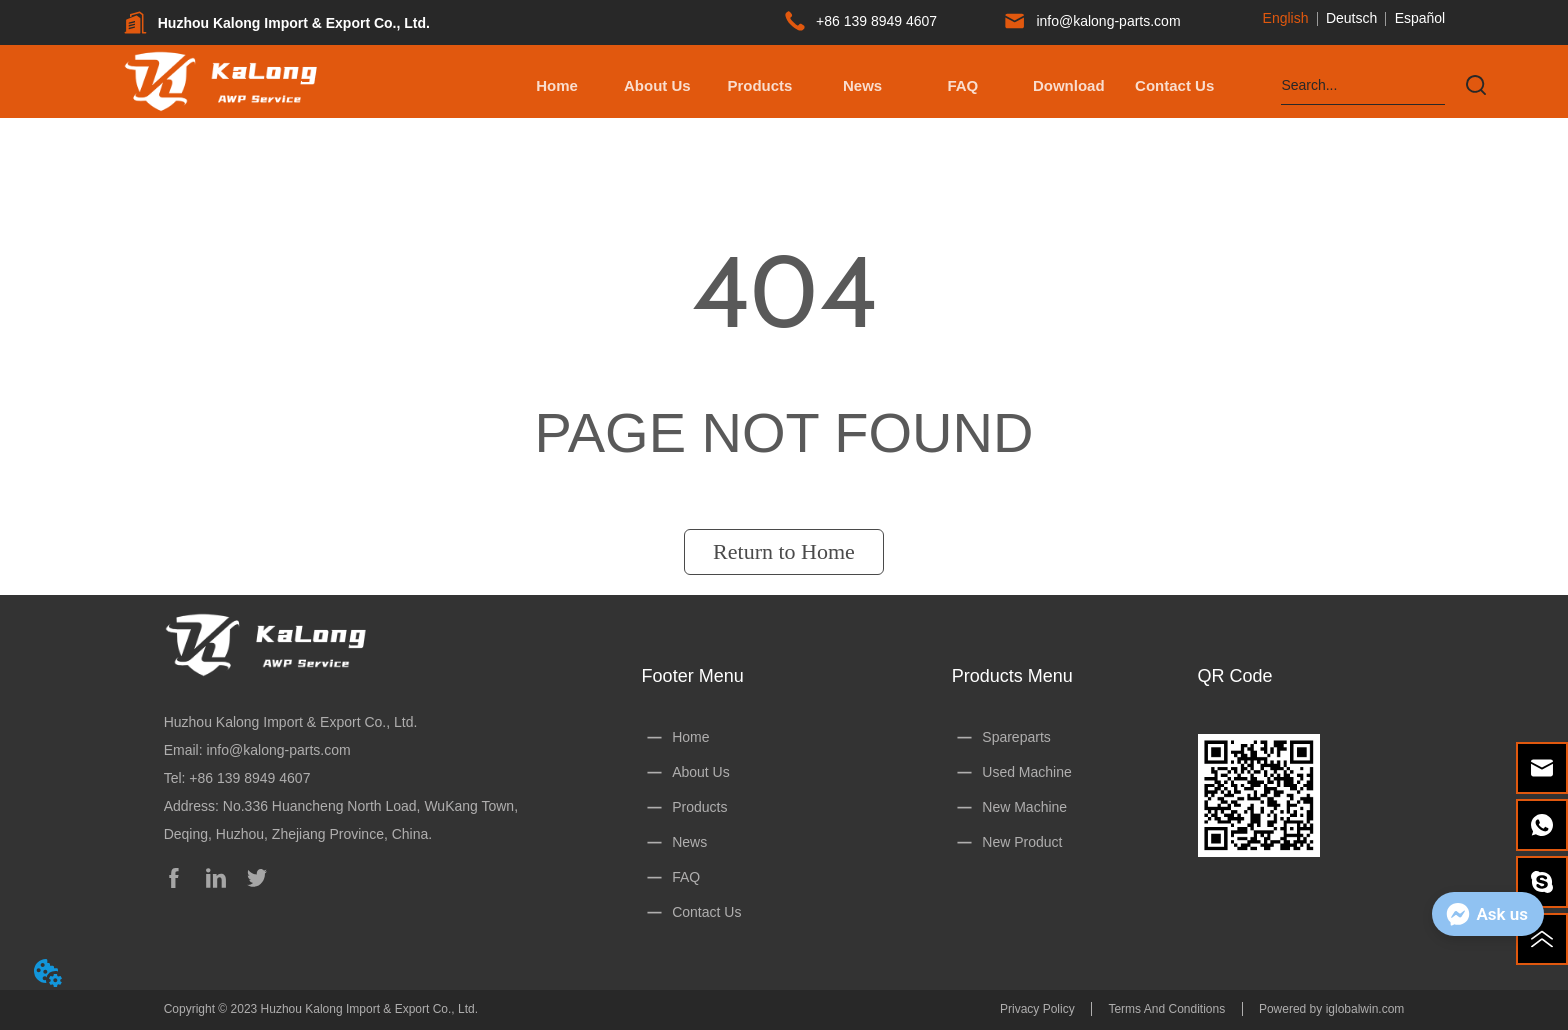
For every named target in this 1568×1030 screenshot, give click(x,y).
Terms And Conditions (1166, 1009)
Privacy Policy (1037, 1009)
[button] (759, 85)
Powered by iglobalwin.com (1331, 1009)
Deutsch (1351, 18)
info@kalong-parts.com (278, 750)
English (1286, 18)
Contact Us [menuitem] (1174, 85)
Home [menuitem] (557, 85)
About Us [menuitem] (657, 85)
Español (1420, 18)
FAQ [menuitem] (962, 85)
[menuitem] (759, 85)
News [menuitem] (862, 85)
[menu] (866, 85)
